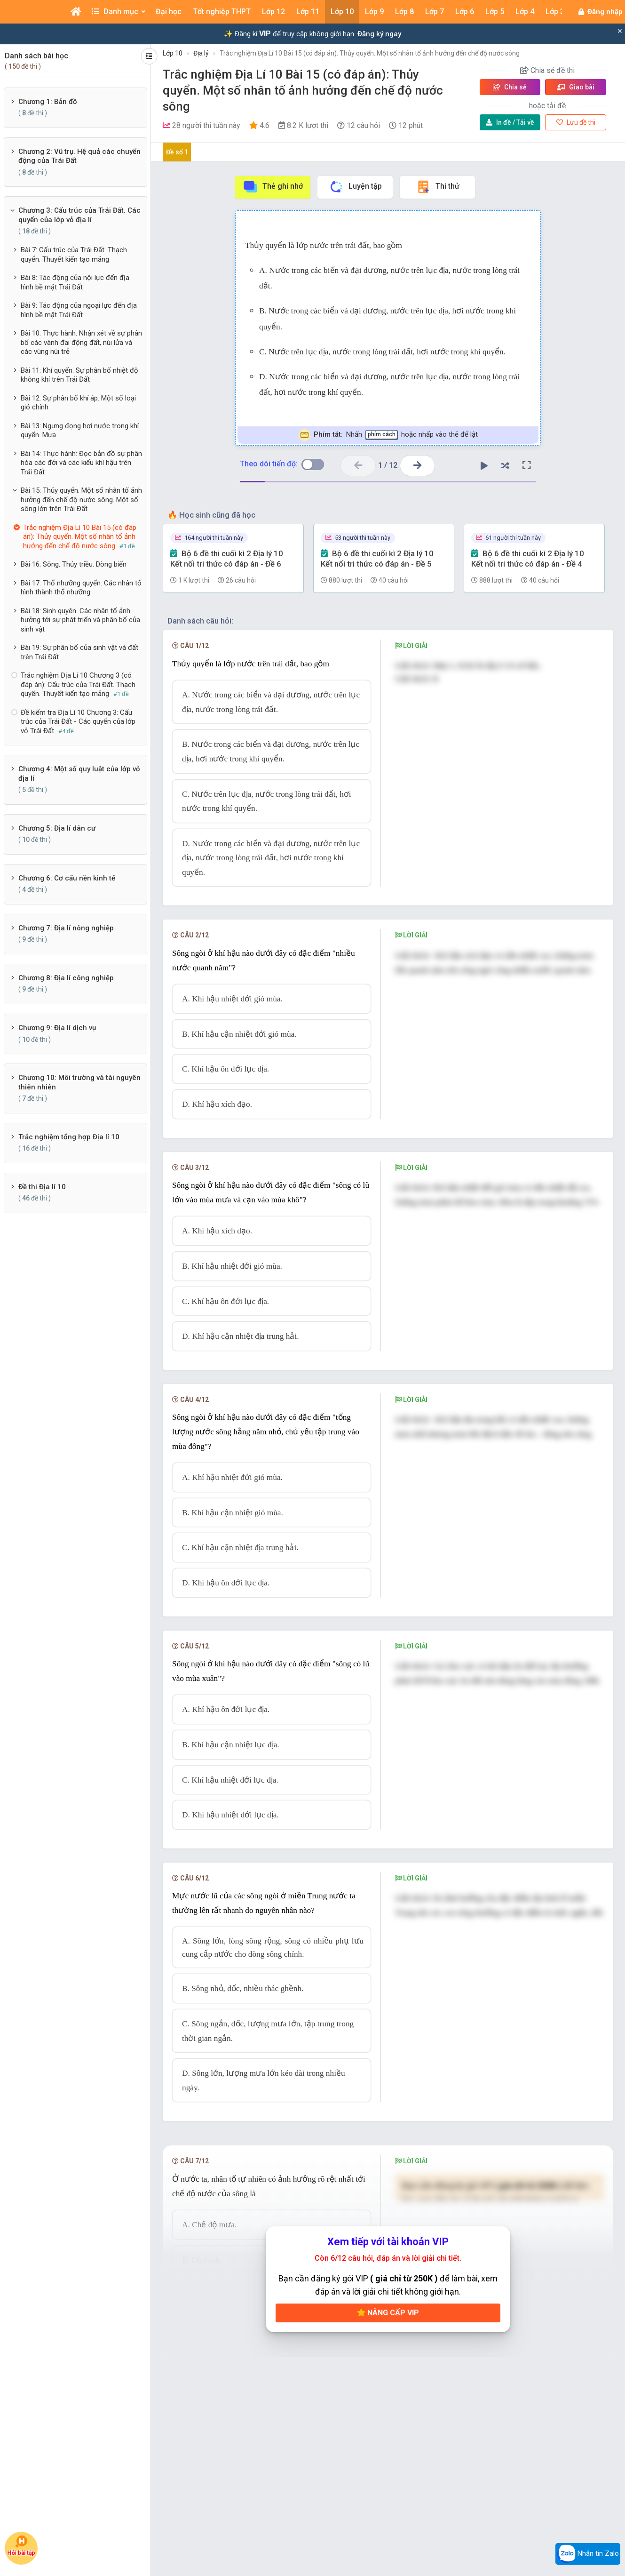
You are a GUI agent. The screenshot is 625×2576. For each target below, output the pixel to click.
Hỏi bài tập (21, 2546)
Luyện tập (355, 186)
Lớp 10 (172, 53)
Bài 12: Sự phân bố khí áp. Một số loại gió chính (78, 403)
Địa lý (201, 53)
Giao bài (575, 87)
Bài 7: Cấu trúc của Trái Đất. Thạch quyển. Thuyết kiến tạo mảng (74, 255)
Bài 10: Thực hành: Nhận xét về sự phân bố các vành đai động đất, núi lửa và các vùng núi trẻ (81, 342)
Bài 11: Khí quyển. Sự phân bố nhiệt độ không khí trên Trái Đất (79, 375)
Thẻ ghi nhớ (273, 186)
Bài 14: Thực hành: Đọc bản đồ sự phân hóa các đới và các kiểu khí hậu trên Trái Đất (81, 462)
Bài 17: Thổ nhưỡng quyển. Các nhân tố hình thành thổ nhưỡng (81, 588)
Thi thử (437, 186)
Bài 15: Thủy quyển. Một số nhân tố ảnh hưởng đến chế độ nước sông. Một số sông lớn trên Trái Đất (81, 499)
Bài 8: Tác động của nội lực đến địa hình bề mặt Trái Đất (75, 282)
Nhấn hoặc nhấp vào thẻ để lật (388, 435)
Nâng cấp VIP (388, 2312)
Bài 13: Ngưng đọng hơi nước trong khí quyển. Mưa (80, 431)
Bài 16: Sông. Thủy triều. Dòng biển (74, 564)
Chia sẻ (510, 87)
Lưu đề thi (575, 122)
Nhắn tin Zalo (588, 2553)
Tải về (510, 122)
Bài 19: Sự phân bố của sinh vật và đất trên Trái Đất (79, 652)
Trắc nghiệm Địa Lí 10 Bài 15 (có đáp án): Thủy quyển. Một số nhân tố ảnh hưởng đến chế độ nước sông (370, 53)
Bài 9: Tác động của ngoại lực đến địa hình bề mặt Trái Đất (79, 310)
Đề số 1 (177, 152)
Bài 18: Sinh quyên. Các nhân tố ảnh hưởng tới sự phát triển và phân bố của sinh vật (80, 620)
